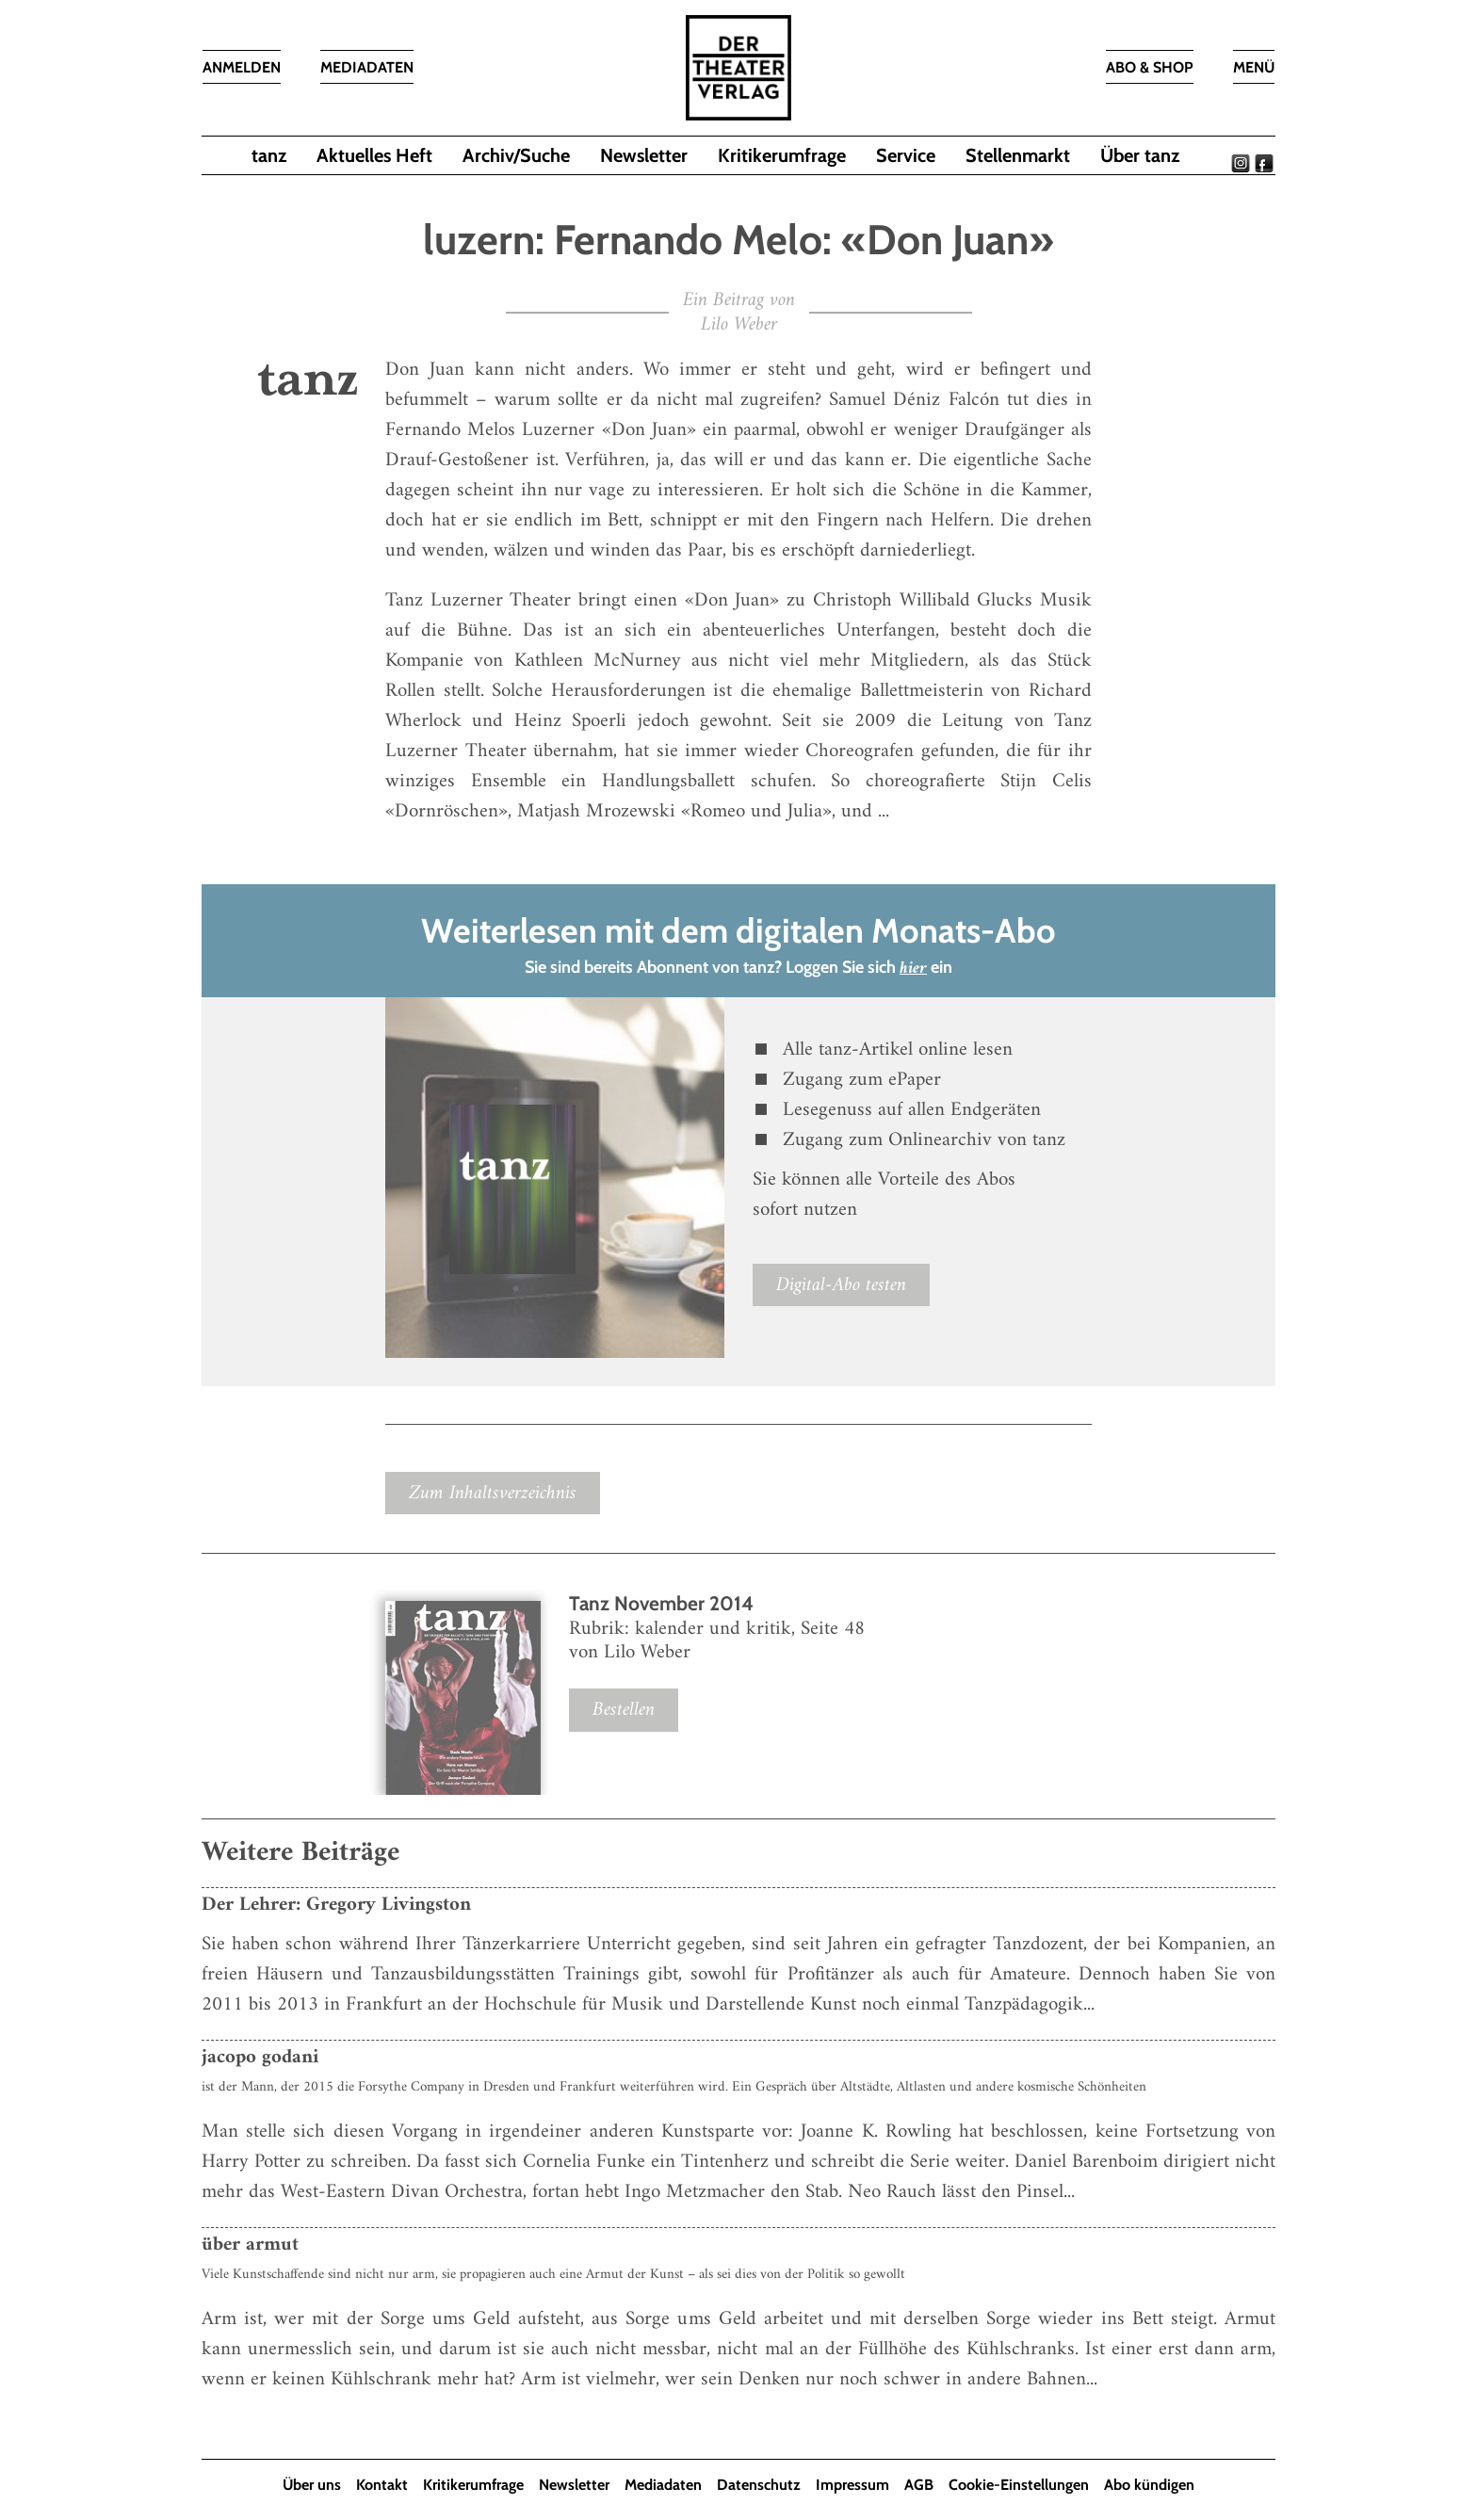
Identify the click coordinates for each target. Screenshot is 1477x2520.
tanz (269, 155)
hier (913, 968)
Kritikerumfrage (782, 155)
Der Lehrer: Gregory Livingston (336, 1904)
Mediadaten (663, 2485)
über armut (250, 2244)
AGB (918, 2485)
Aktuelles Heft (374, 155)
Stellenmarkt (1018, 155)
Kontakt (382, 2485)
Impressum (852, 2485)
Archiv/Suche (516, 155)
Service (905, 155)
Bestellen (623, 1709)
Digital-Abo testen (841, 1285)
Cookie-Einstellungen (1019, 2485)
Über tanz (1139, 155)
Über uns (312, 2485)
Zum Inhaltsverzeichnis (492, 1493)
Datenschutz (759, 2485)
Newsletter (644, 155)
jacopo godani (260, 2057)
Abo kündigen (1149, 2485)
